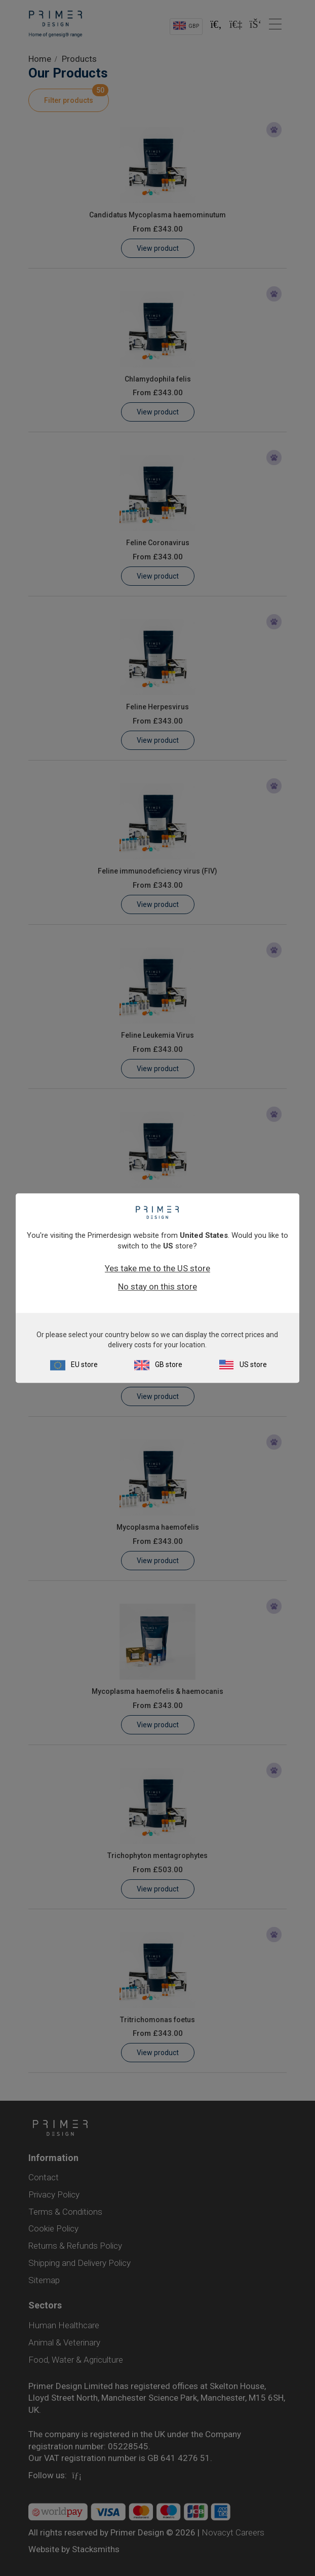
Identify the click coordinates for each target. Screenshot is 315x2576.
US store (253, 1364)
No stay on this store (157, 1286)
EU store (84, 1364)
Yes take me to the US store (157, 1268)
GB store (168, 1364)
